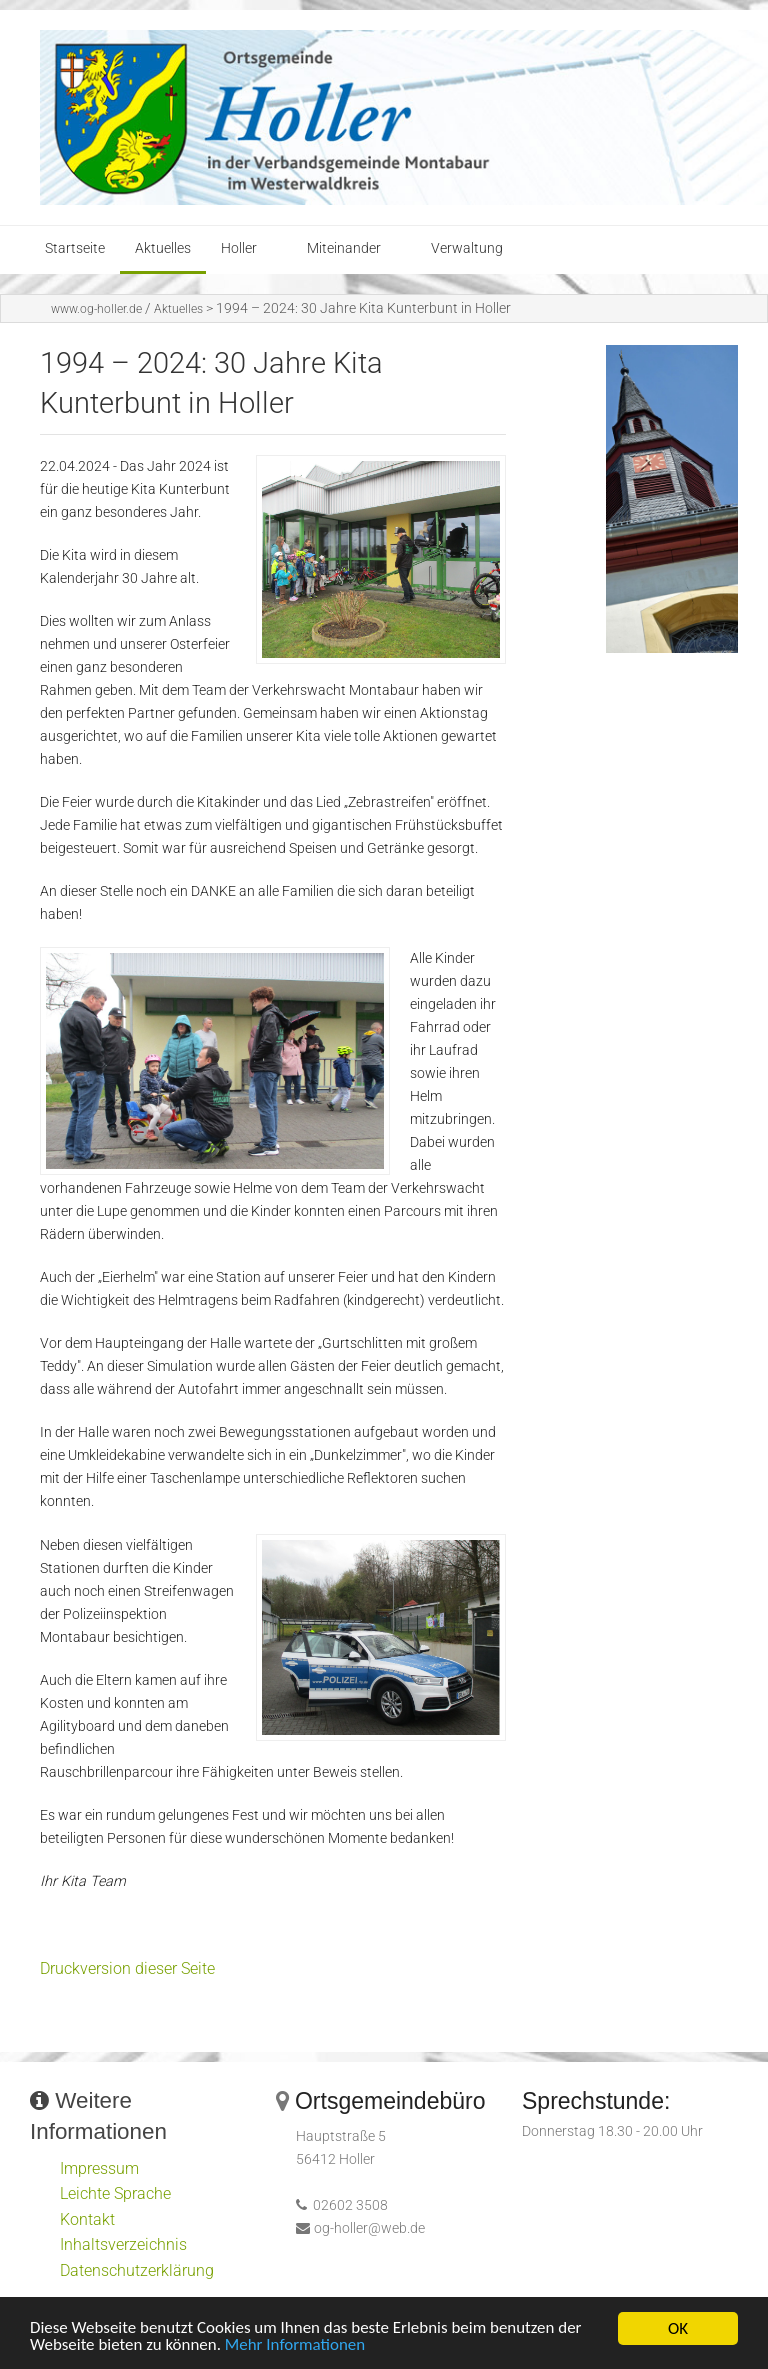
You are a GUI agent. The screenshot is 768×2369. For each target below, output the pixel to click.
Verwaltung (467, 248)
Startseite (75, 248)
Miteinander (344, 248)
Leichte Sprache (115, 2193)
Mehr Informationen (296, 2347)
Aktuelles (163, 248)
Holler (239, 248)
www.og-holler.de (96, 309)
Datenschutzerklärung (137, 2270)
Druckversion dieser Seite (127, 1968)
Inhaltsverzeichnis (123, 2244)
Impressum (99, 2168)
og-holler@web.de (369, 2228)
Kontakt (87, 2219)
